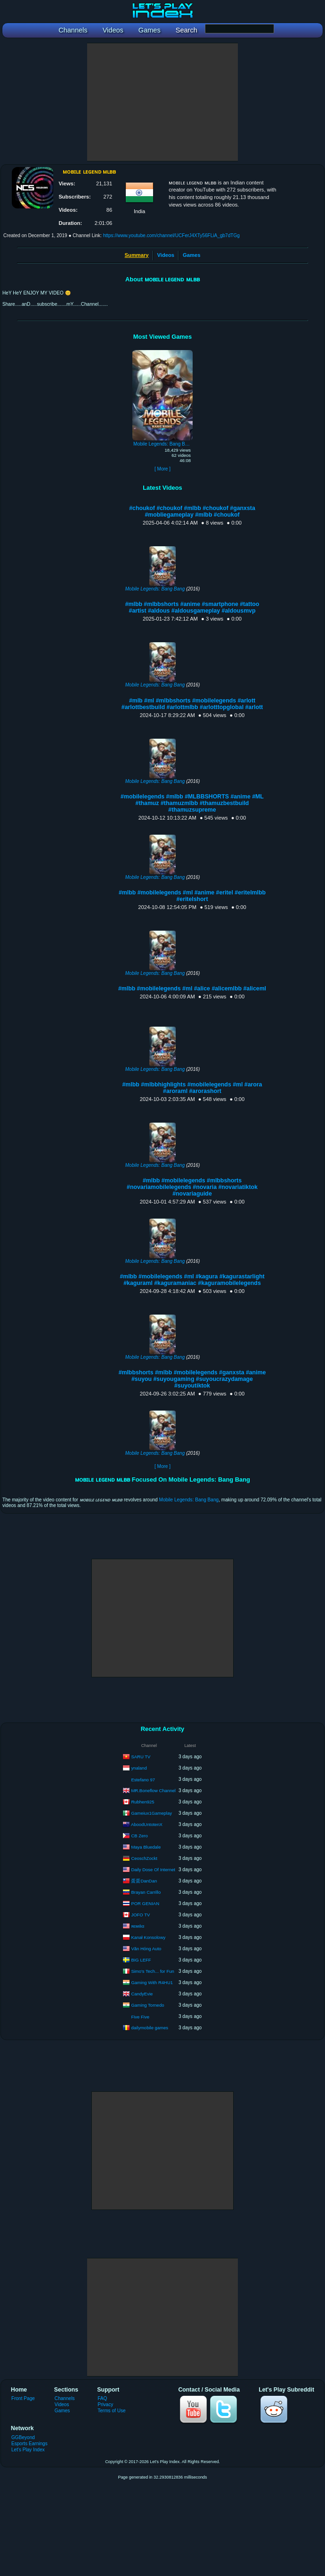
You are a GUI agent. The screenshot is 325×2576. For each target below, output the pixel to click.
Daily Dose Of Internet (153, 1869)
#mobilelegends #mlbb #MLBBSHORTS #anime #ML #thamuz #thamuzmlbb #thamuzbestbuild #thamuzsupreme (192, 803)
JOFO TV (140, 1914)
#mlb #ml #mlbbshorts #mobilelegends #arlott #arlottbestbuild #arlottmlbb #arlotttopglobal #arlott (192, 703)
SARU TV (140, 1756)
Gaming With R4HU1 (152, 1982)
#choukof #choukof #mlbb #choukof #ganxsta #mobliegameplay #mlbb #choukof (192, 511)
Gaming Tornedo (147, 2004)
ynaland (138, 1767)
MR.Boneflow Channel (153, 1790)
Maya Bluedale (146, 1846)
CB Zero (139, 1835)
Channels (65, 2398)
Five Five (140, 2016)
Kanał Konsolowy (148, 1936)
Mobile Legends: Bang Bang (155, 588)
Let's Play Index (28, 2449)
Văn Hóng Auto (146, 1948)
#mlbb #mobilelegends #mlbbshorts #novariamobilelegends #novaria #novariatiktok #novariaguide (192, 1187)
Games (191, 255)
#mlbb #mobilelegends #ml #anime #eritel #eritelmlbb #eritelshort (192, 895)
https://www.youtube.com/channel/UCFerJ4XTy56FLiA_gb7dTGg (171, 235)
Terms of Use (111, 2410)
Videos (165, 255)
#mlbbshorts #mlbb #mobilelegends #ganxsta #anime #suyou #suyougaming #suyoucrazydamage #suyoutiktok (192, 1379)
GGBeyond (23, 2437)
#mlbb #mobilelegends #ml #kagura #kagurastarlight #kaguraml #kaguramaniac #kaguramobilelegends (192, 1279)
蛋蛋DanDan (144, 1880)
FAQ (102, 2398)
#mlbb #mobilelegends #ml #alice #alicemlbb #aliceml (192, 988)
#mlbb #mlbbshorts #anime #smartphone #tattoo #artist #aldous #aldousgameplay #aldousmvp (192, 607)
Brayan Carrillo (146, 1891)
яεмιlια (137, 1925)
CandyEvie (142, 1993)
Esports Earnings (29, 2443)
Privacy (105, 2404)
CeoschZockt (144, 1857)
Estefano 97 (143, 1779)
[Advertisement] (162, 102)
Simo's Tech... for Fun (152, 1970)
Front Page (23, 2398)
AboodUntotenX (146, 1823)
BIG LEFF (141, 1959)
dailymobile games (149, 2027)
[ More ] (162, 468)
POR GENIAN (145, 1903)
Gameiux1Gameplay (151, 1812)
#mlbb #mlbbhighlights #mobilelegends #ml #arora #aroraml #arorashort (192, 1087)
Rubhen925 (142, 1801)
